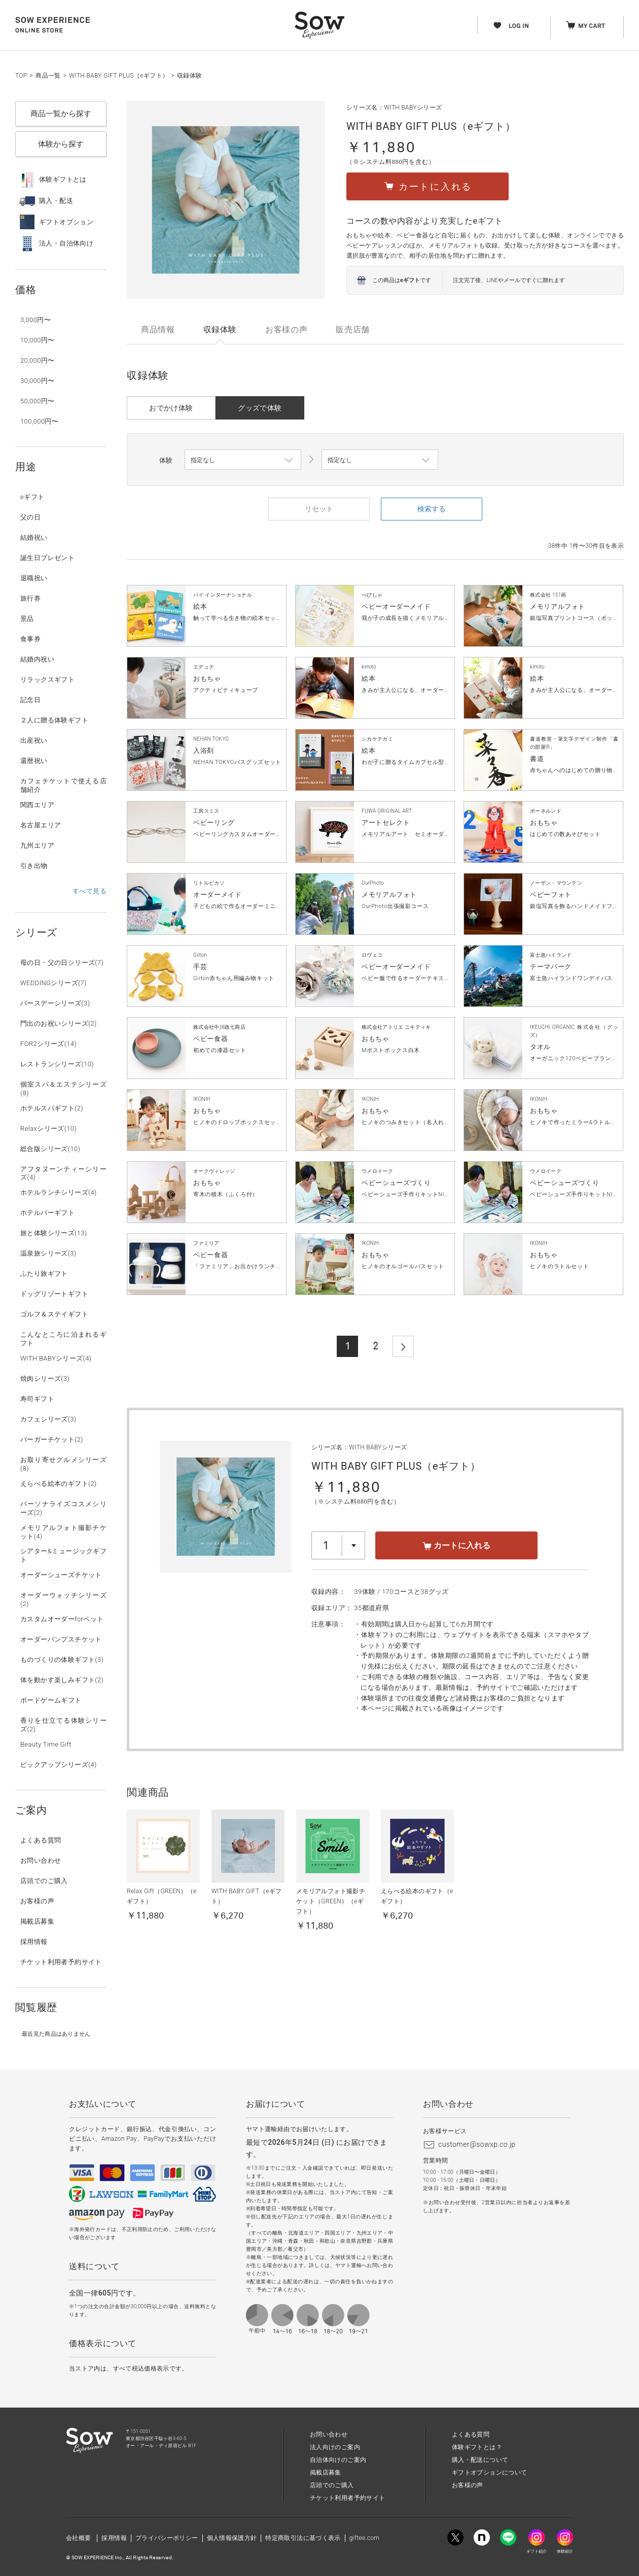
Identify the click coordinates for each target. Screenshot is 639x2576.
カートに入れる (456, 1545)
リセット (319, 509)
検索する (431, 509)
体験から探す (61, 144)
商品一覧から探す (60, 113)
